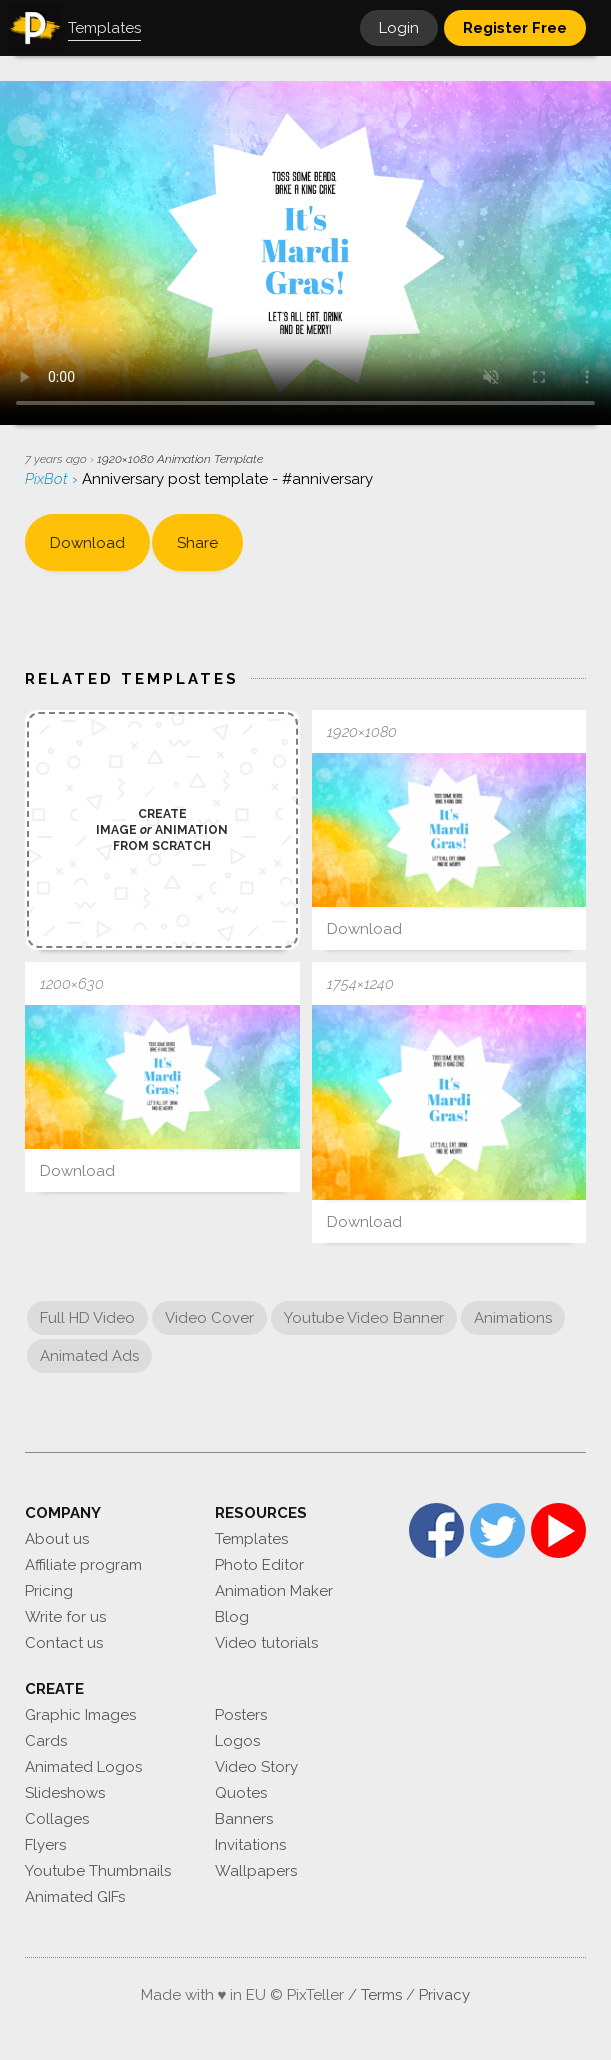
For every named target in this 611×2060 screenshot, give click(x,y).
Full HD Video (87, 1318)
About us (57, 1539)
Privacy (444, 1995)
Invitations (250, 1845)
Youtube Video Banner (364, 1318)
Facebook (436, 1530)
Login (399, 28)
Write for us (65, 1617)
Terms (381, 1995)
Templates (251, 1539)
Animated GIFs (75, 1897)
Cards (46, 1741)
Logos (237, 1741)
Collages (57, 1819)
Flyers (45, 1845)
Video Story (256, 1767)
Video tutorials (266, 1643)
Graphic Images (80, 1715)
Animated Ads (89, 1356)
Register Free (515, 28)
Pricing (49, 1591)
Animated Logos (83, 1767)
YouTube (558, 1530)
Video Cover (209, 1318)
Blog (232, 1617)
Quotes (241, 1793)
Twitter (497, 1530)
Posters (241, 1715)
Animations (513, 1318)
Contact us (64, 1643)
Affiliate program (83, 1565)
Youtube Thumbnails (98, 1871)
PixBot (48, 479)
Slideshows (65, 1793)
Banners (244, 1819)
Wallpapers (256, 1871)
